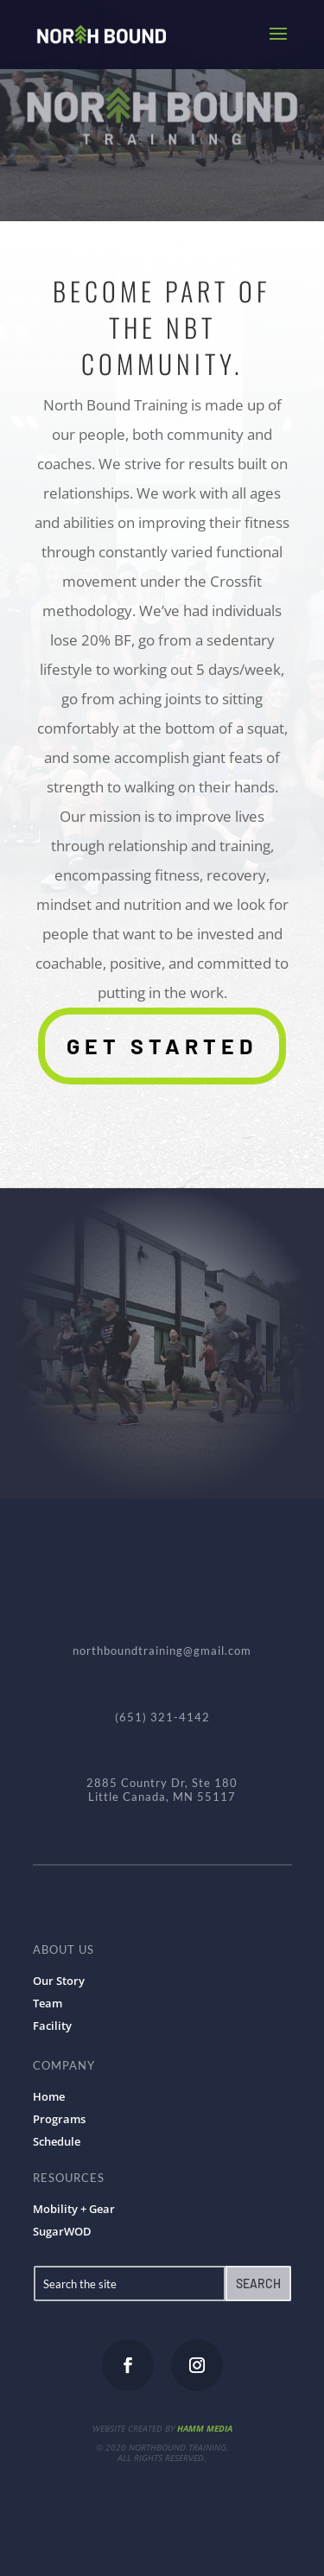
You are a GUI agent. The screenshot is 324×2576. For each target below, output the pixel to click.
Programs (59, 2119)
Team (47, 2003)
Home (49, 2096)
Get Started (162, 1046)
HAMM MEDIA (204, 2428)
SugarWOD (62, 2231)
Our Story (59, 1980)
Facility (52, 2025)
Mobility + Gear (74, 2209)
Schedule (56, 2141)
